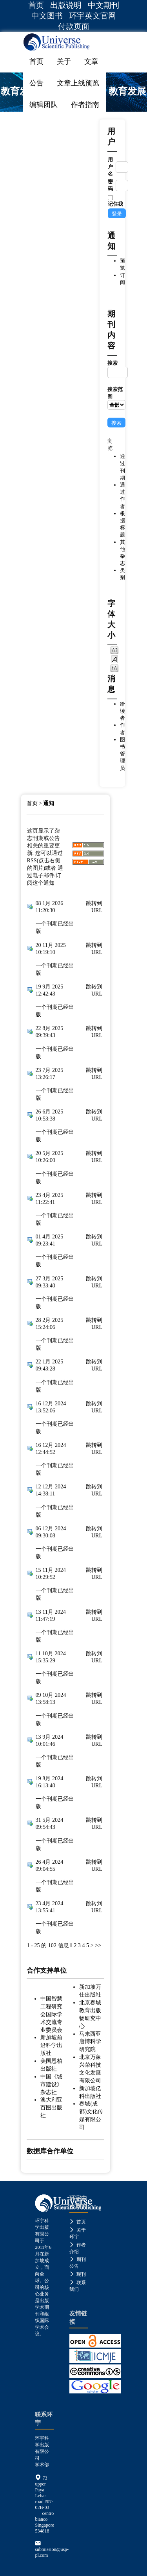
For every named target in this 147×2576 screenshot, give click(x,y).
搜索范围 (116, 398)
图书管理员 (122, 754)
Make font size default (114, 658)
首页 (36, 5)
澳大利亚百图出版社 (51, 2107)
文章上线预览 (78, 83)
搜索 (116, 369)
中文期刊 (103, 5)
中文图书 (47, 15)
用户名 (110, 167)
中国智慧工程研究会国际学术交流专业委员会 (51, 2014)
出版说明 (66, 5)
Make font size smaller (114, 649)
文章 (91, 61)
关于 (64, 61)
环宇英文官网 (92, 15)
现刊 (77, 2274)
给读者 (122, 711)
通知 (48, 803)
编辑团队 (43, 105)
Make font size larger (114, 667)
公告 (36, 83)
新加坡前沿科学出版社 (51, 2045)
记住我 (115, 204)
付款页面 (73, 26)
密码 (110, 185)
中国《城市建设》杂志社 (51, 2084)
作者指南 (85, 105)
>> (98, 1945)
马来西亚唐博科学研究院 (90, 2042)
